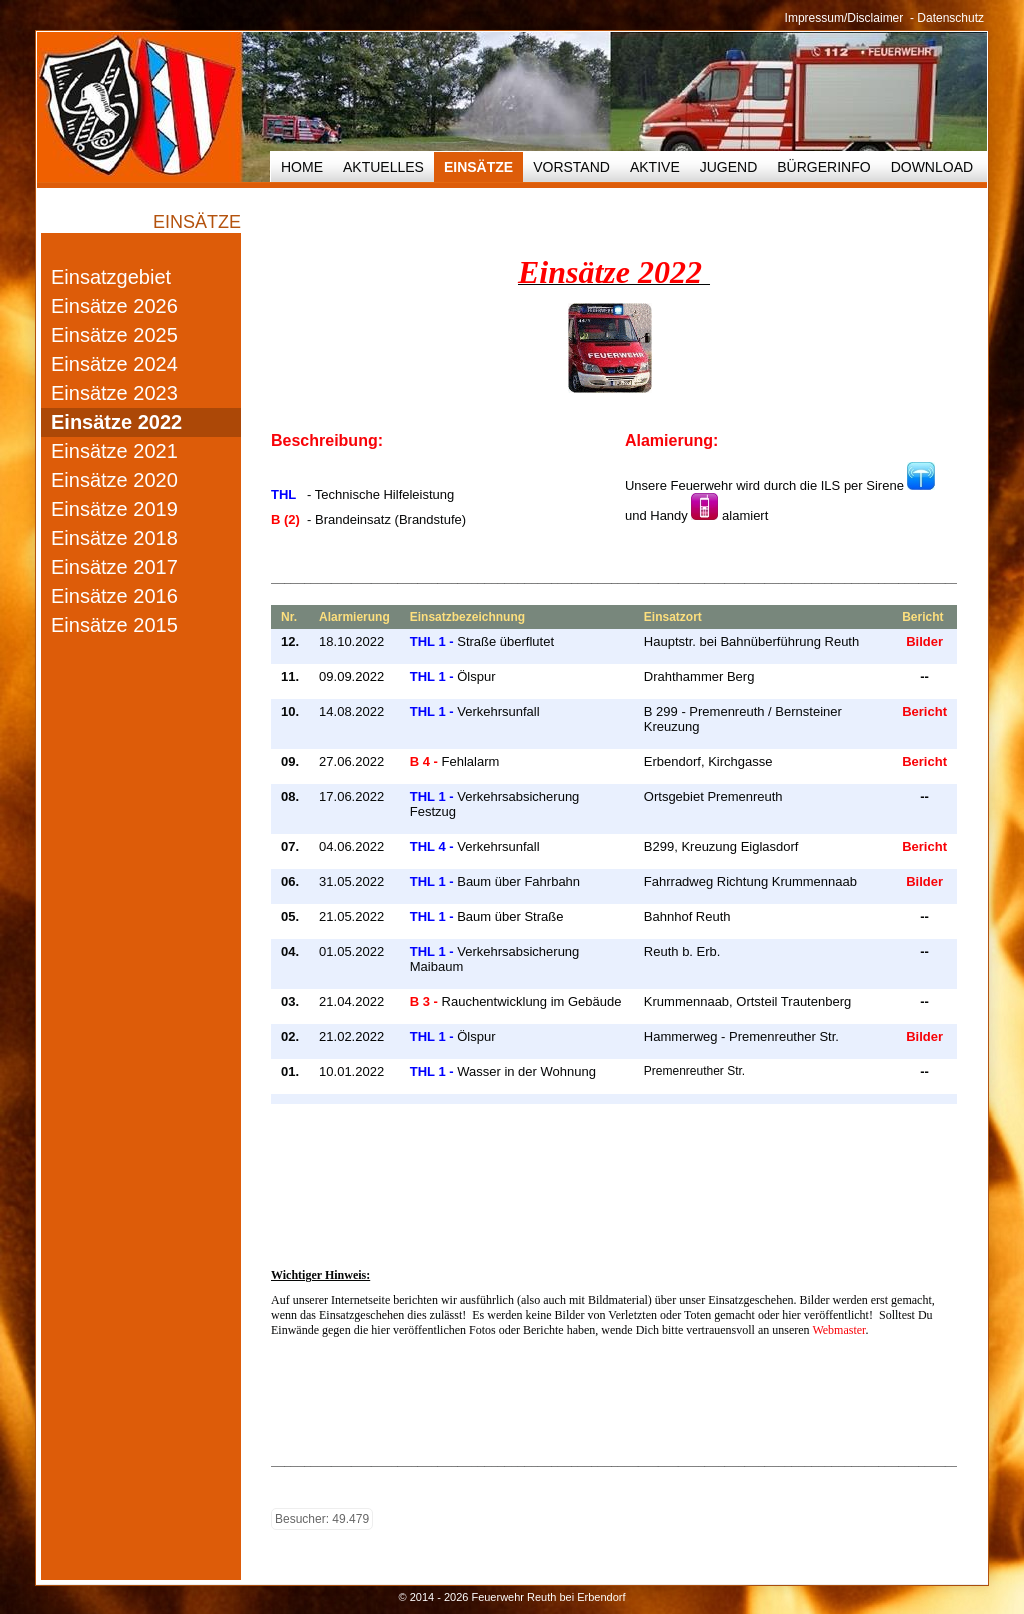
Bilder (924, 641)
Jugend (729, 167)
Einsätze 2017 (114, 567)
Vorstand (571, 167)
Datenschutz (950, 18)
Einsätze (478, 167)
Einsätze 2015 (114, 625)
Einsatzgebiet (111, 277)
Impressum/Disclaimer (844, 18)
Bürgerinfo (823, 167)
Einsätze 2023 (114, 393)
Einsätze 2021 (114, 451)
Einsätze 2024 (114, 364)
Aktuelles (383, 167)
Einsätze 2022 (116, 422)
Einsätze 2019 (114, 509)
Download (932, 167)
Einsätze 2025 (114, 335)
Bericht (924, 711)
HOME (302, 167)
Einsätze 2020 (114, 480)
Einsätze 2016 (114, 596)
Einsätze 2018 (114, 538)
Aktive (655, 167)
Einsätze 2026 (114, 306)
